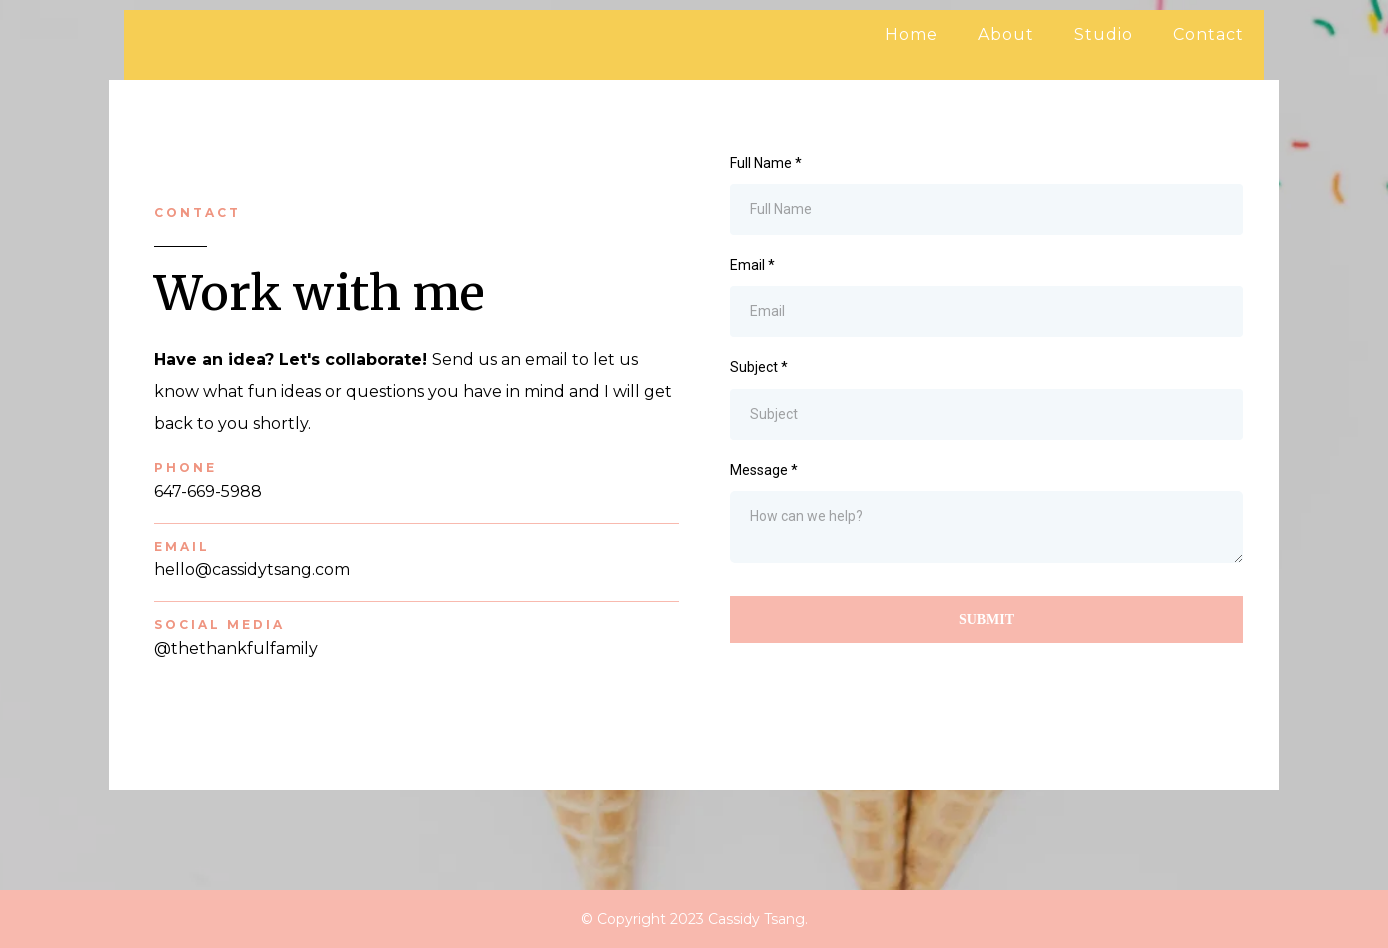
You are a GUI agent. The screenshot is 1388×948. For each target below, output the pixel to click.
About (1006, 34)
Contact (1208, 34)
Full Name (766, 163)
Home (911, 34)
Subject (759, 367)
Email (752, 265)
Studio (1103, 34)
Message (764, 470)
